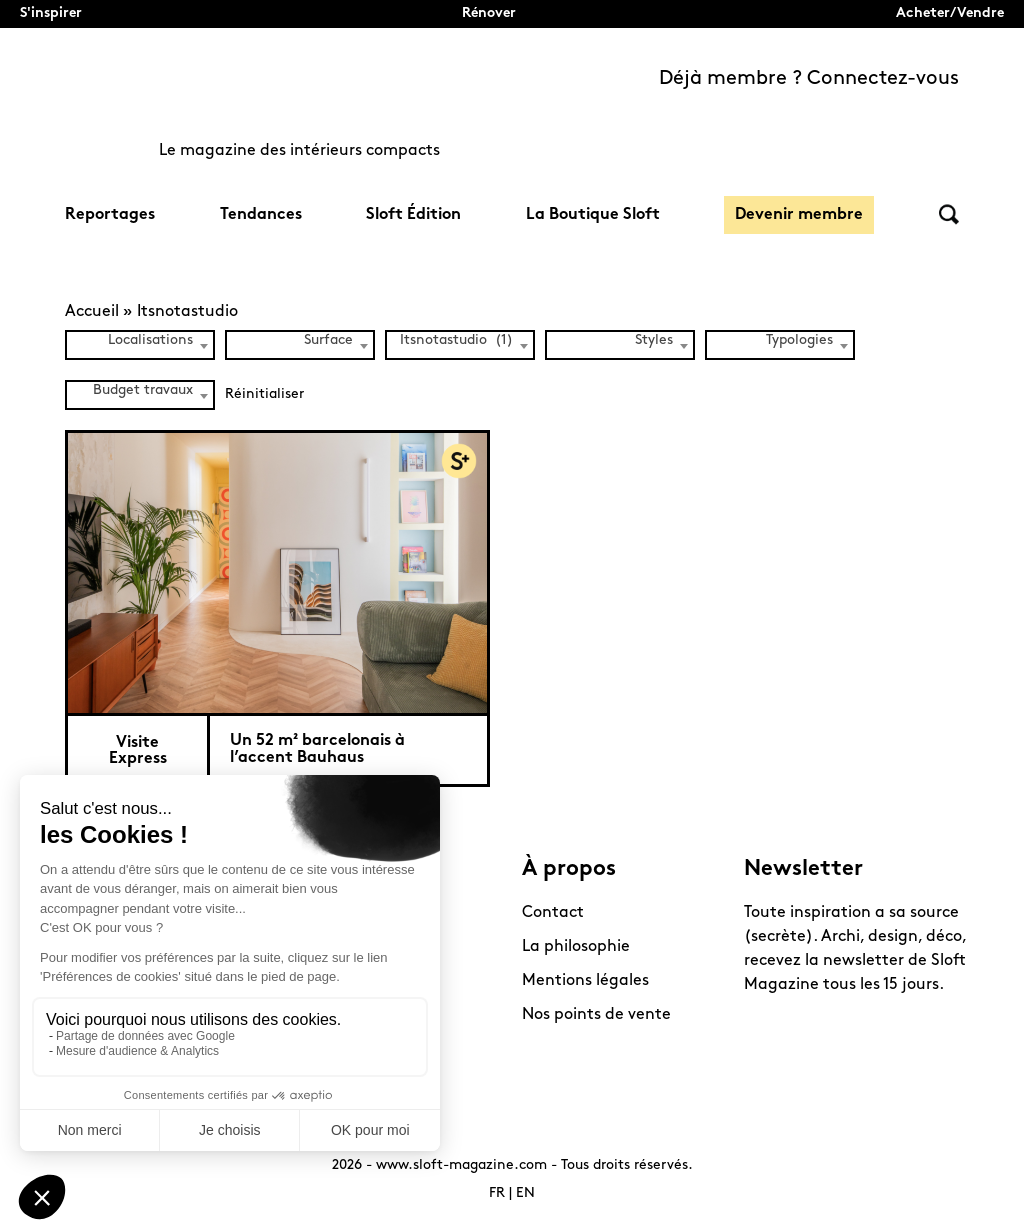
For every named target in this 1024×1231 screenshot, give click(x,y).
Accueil (92, 312)
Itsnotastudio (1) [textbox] (456, 340)
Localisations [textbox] (150, 340)
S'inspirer (51, 13)
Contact (553, 913)
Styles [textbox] (654, 340)
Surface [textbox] (328, 340)
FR (497, 1193)
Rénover (489, 13)
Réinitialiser (264, 394)
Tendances (261, 215)
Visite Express (138, 751)
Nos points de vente (596, 1015)
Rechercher (949, 214)
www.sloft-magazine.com (461, 1165)
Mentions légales (585, 981)
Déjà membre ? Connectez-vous (809, 79)
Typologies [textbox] (799, 340)
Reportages (110, 215)
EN (525, 1193)
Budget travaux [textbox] (143, 390)
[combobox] (140, 345)
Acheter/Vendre (950, 13)
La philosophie (576, 947)
